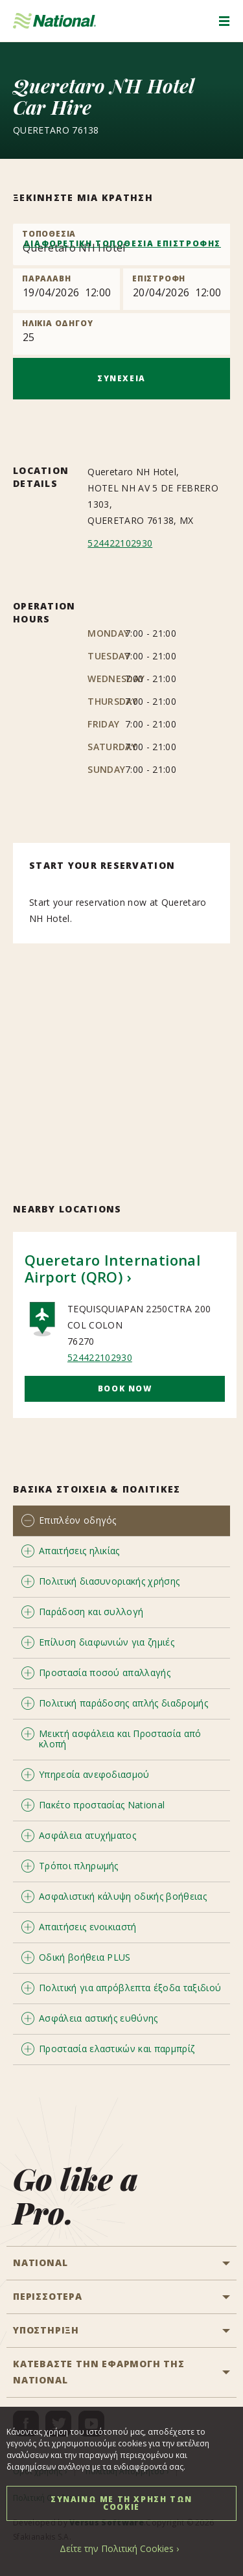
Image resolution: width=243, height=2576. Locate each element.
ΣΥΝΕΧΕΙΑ (121, 378)
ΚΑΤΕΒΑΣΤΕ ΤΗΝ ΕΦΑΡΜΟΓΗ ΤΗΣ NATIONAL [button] (99, 2371)
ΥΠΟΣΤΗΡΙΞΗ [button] (46, 2330)
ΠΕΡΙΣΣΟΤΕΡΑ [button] (47, 2296)
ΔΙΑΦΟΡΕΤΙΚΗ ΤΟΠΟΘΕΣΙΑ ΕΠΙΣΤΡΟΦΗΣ (122, 243)
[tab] (121, 1521)
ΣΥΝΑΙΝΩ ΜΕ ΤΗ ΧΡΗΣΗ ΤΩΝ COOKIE (121, 2503)
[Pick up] (66, 289)
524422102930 (119, 543)
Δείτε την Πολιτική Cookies (117, 2548)
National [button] (40, 2262)
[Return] (176, 289)
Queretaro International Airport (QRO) (112, 1268)
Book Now (125, 1388)
